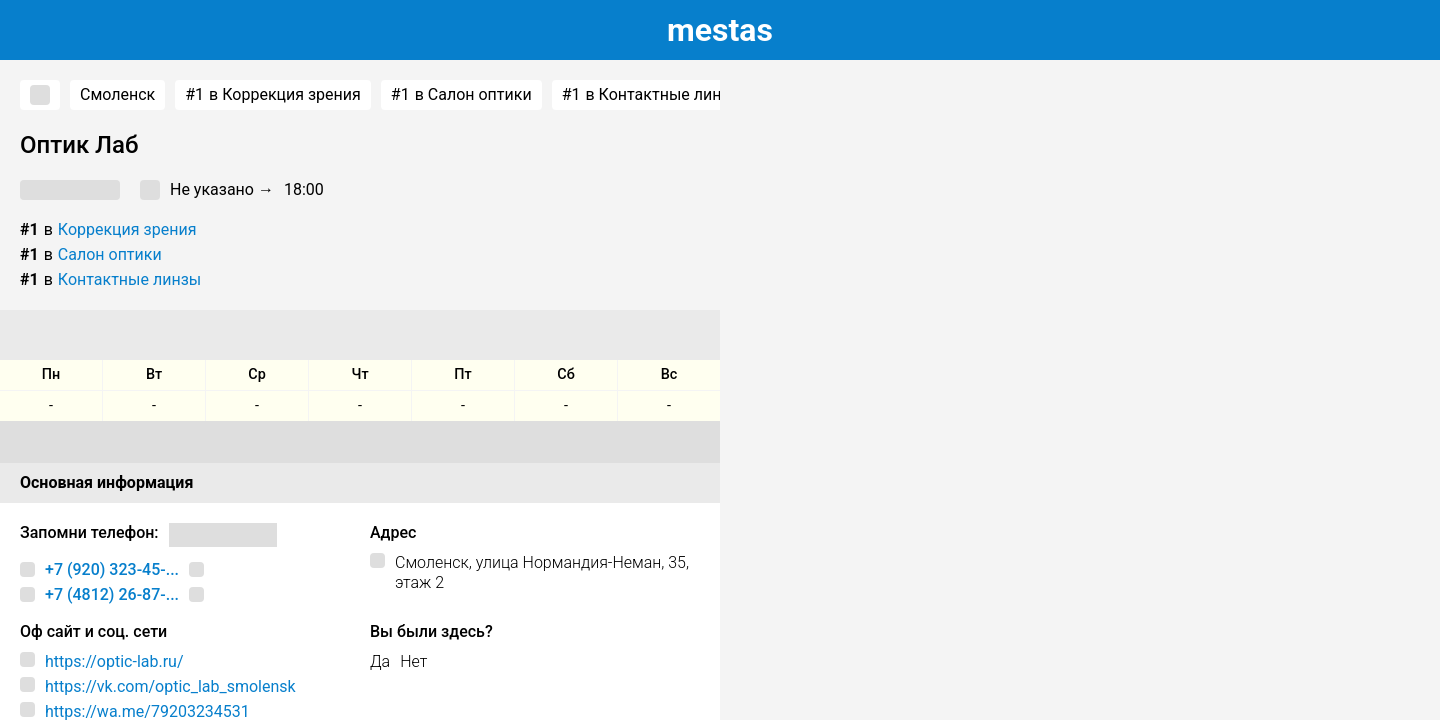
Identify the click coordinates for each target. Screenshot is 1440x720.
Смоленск (117, 94)
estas (720, 30)
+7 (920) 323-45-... (112, 569)
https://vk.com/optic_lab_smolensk (170, 686)
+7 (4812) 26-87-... (112, 594)
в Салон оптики (461, 95)
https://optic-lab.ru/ (114, 661)
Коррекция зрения (127, 229)
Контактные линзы (129, 279)
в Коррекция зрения (273, 95)
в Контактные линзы (652, 95)
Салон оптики (110, 254)
